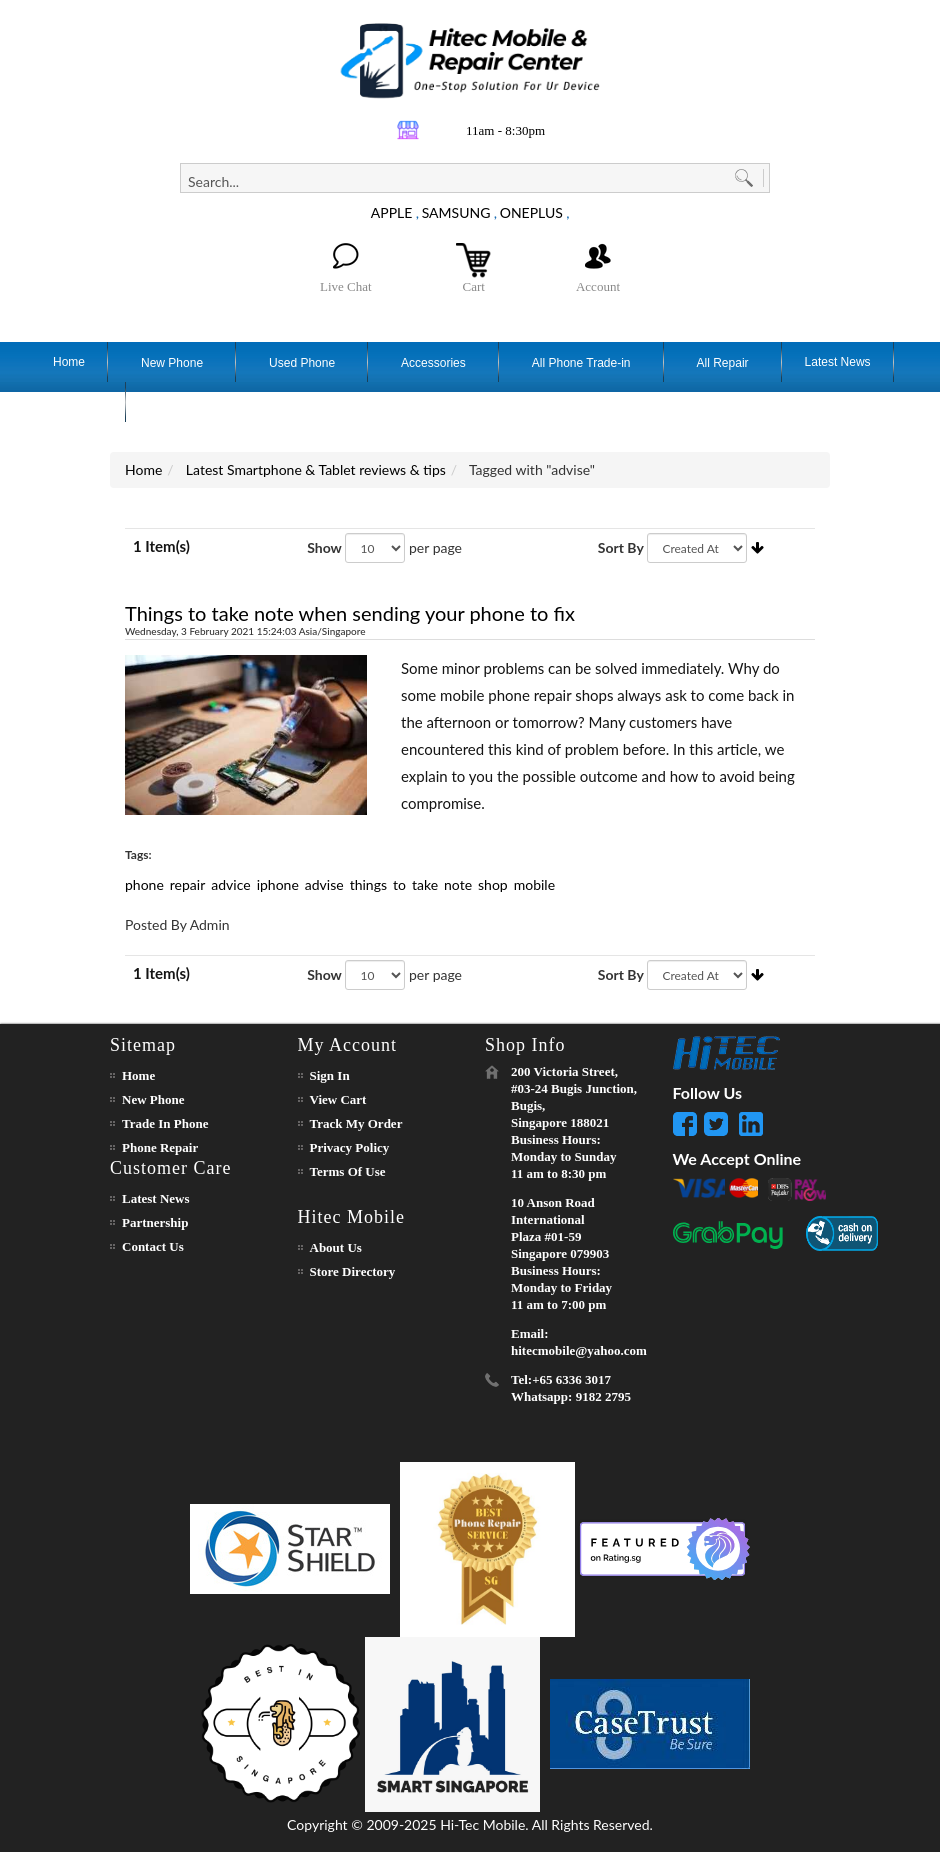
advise (324, 884)
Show (324, 547)
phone (144, 884)
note (458, 884)
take (425, 884)
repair (187, 884)
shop (493, 884)
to (399, 884)
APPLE (392, 212)
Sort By (621, 547)
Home (143, 469)
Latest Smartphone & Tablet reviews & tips (316, 469)
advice (230, 884)
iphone (278, 884)
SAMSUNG (456, 212)
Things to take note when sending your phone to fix (350, 613)
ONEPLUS (531, 212)
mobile (534, 884)
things (368, 884)
